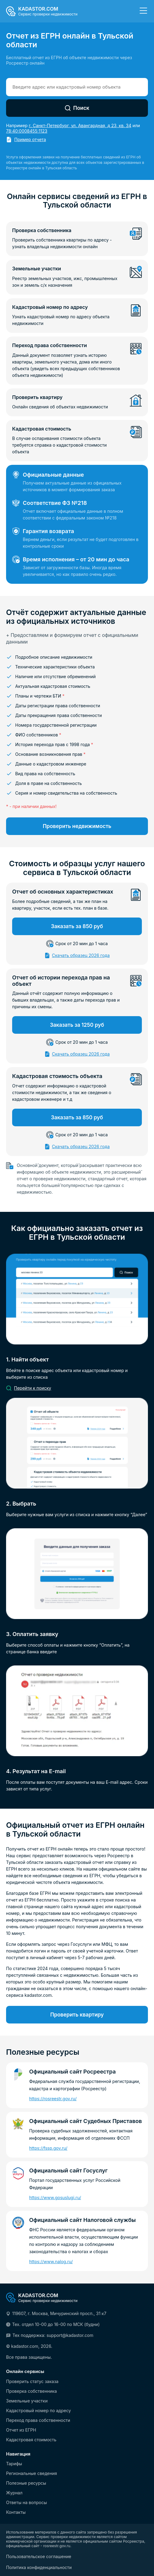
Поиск (77, 108)
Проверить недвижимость (77, 826)
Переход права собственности (38, 2420)
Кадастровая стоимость (31, 2439)
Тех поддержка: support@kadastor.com (52, 2335)
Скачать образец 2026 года (81, 955)
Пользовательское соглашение (38, 2556)
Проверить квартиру (77, 2015)
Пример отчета (30, 139)
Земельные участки (27, 2401)
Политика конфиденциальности (39, 2567)
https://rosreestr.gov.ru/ (53, 2098)
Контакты (16, 2512)
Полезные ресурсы (26, 2483)
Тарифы (14, 2463)
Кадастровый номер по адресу (38, 2410)
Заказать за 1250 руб (77, 1025)
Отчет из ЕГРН (21, 2430)
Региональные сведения (31, 2473)
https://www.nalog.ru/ (51, 2261)
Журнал (14, 2492)
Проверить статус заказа (32, 2381)
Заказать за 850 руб (77, 926)
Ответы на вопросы (26, 2502)
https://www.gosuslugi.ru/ (55, 2197)
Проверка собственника (31, 2391)
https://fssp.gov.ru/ (48, 2148)
